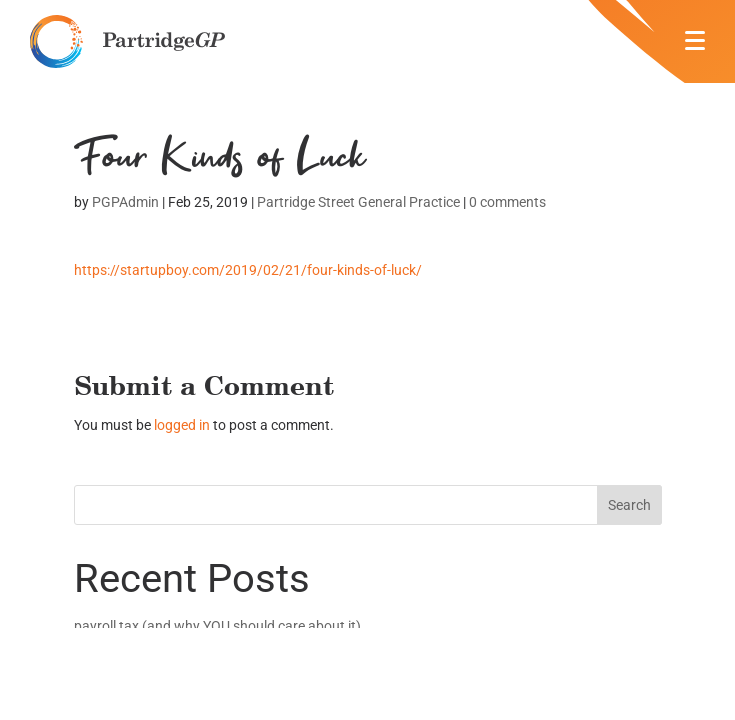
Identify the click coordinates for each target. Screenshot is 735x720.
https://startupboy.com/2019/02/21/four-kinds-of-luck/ (248, 270)
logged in (182, 425)
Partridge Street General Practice (358, 202)
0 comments (507, 202)
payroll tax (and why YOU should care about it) (217, 626)
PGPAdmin (125, 202)
